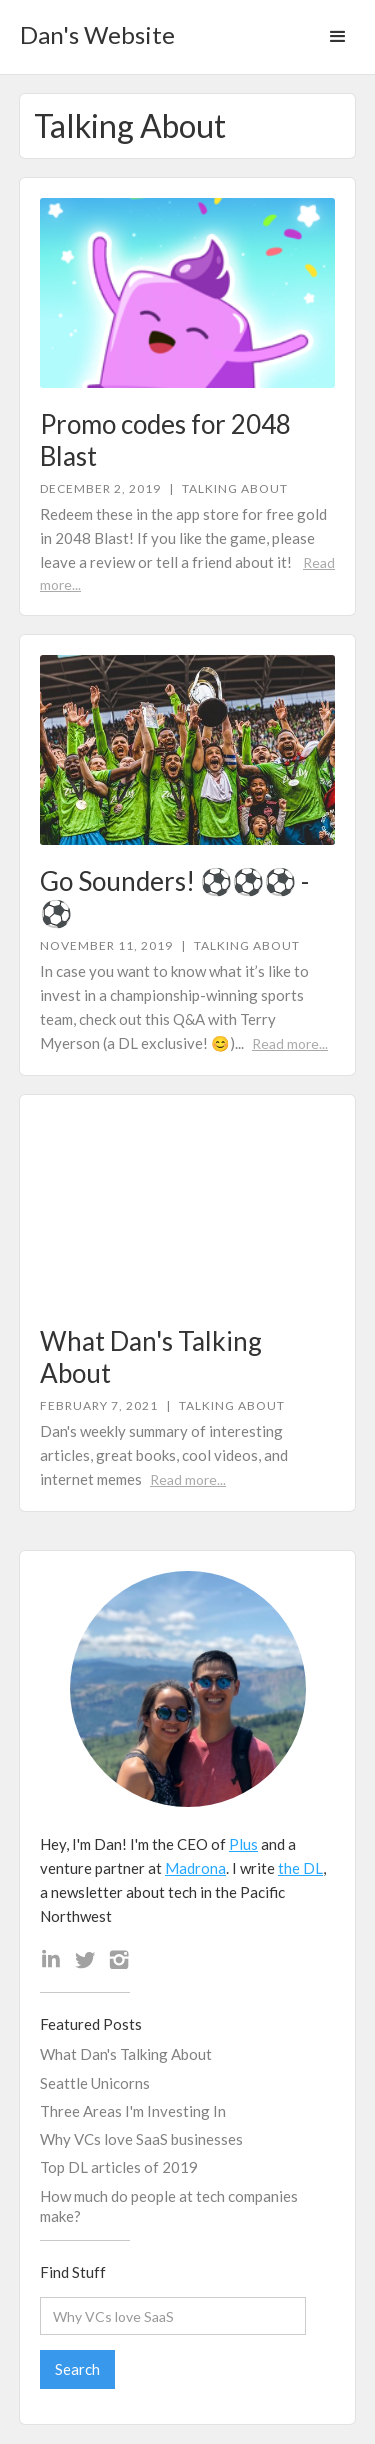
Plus (243, 1844)
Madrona (195, 1868)
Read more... (290, 1043)
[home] (92, 28)
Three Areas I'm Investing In (133, 2111)
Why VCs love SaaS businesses (141, 2139)
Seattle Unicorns (95, 2083)
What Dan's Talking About (126, 2054)
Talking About (235, 489)
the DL (300, 1868)
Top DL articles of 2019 (119, 2167)
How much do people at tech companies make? (169, 2206)
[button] (338, 37)
